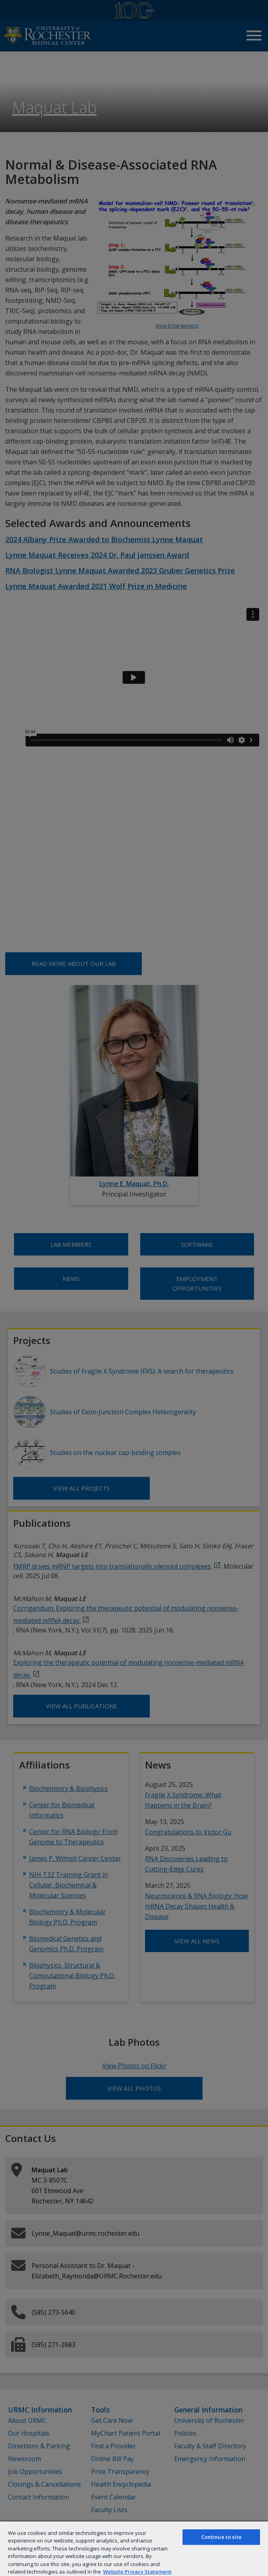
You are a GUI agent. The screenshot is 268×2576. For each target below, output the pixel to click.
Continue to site (221, 2536)
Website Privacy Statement (137, 2571)
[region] (134, 2548)
